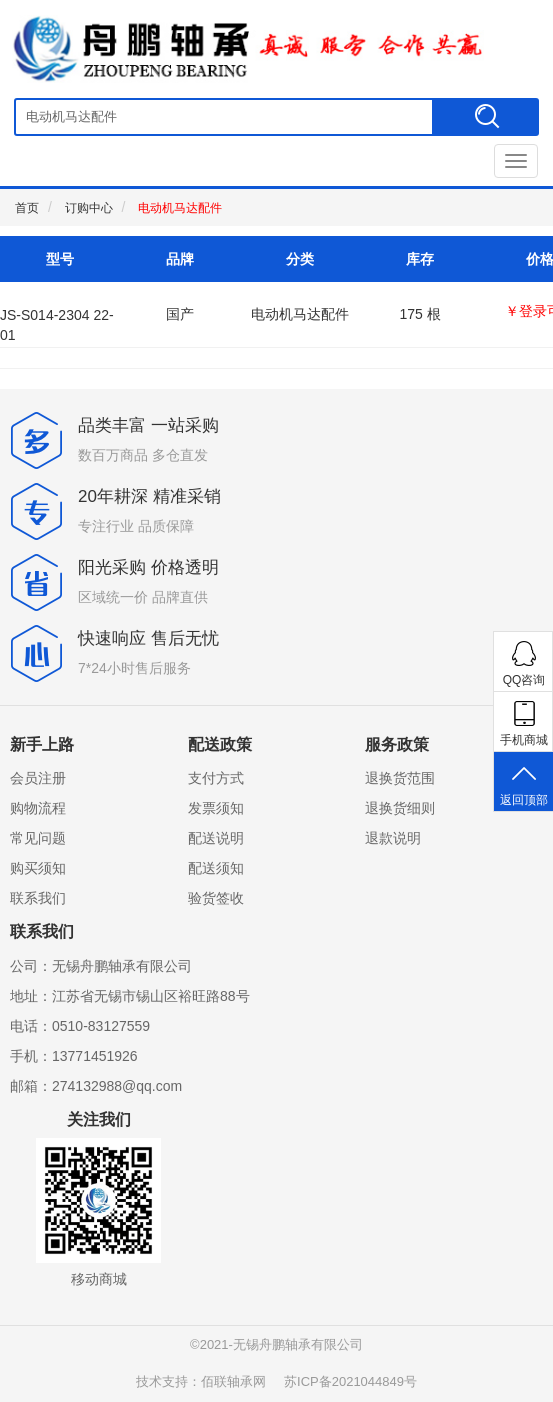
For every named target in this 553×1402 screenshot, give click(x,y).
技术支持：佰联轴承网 (201, 1381)
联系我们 (38, 898)
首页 (27, 208)
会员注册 (38, 778)
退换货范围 (400, 778)
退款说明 (393, 838)
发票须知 (216, 808)
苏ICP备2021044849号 (350, 1381)
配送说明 (216, 838)
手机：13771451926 (74, 1056)
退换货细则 (400, 808)
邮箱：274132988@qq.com (96, 1086)
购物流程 (38, 808)
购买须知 (38, 868)
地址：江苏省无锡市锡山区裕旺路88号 (130, 996)
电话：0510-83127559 (80, 1026)
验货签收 (216, 898)
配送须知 (216, 868)
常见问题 (38, 838)
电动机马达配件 (180, 208)
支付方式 (216, 778)
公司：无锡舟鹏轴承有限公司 (101, 966)
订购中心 (89, 208)
